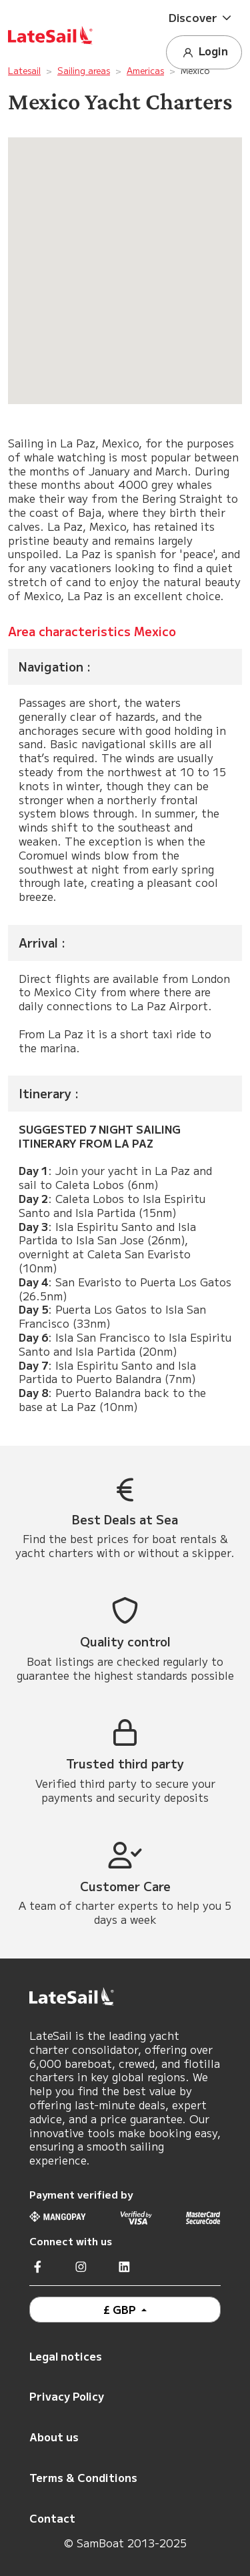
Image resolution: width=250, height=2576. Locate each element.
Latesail (24, 70)
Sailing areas (83, 70)
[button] (204, 17)
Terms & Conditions (83, 2477)
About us (54, 2437)
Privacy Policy (66, 2396)
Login (204, 52)
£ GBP (121, 2309)
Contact (52, 2518)
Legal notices (65, 2356)
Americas (145, 70)
